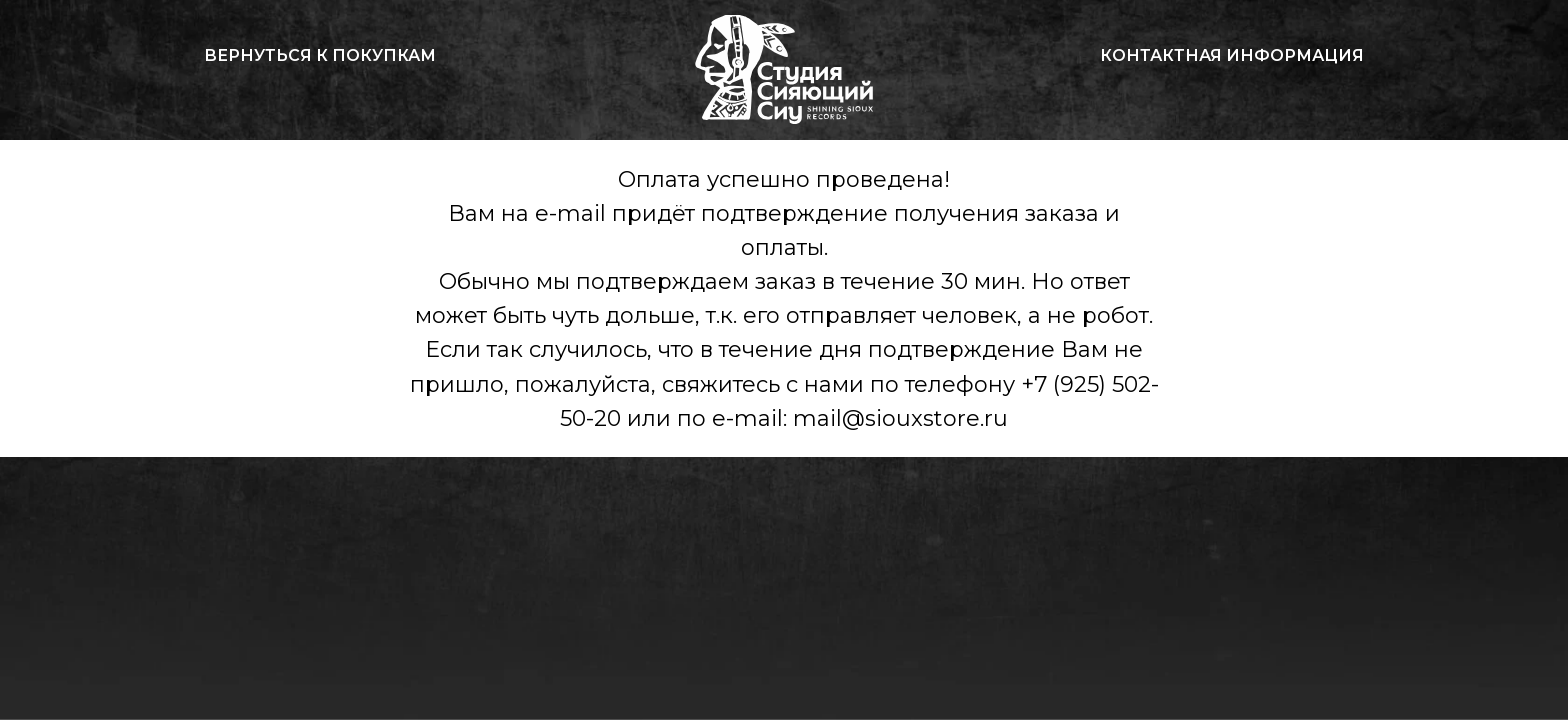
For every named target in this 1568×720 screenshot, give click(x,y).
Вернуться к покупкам (320, 55)
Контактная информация (1232, 55)
